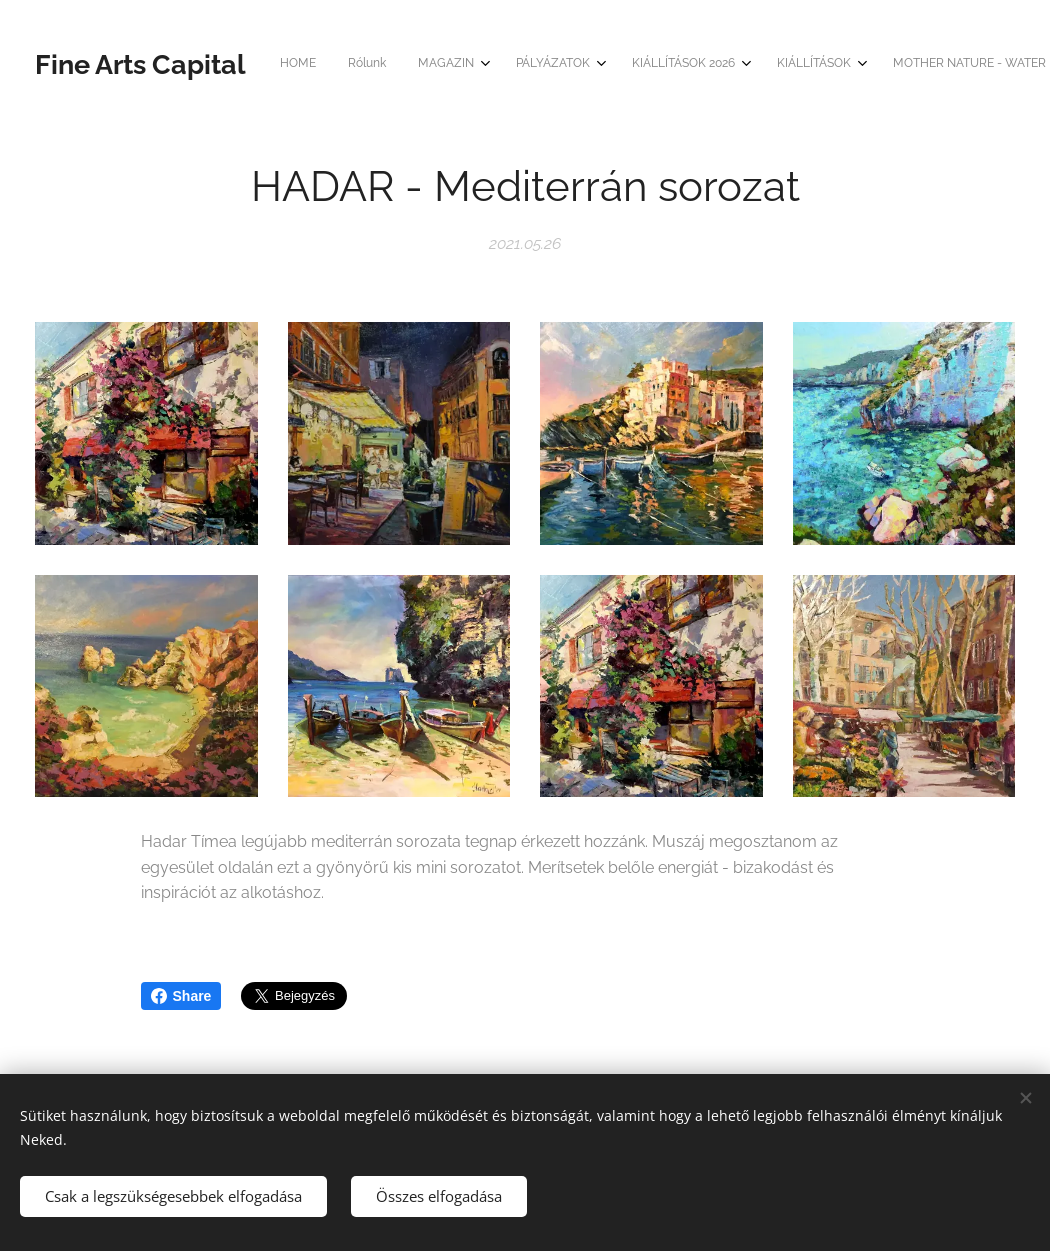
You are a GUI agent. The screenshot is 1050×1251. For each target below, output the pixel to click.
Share (181, 996)
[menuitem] (468, 65)
